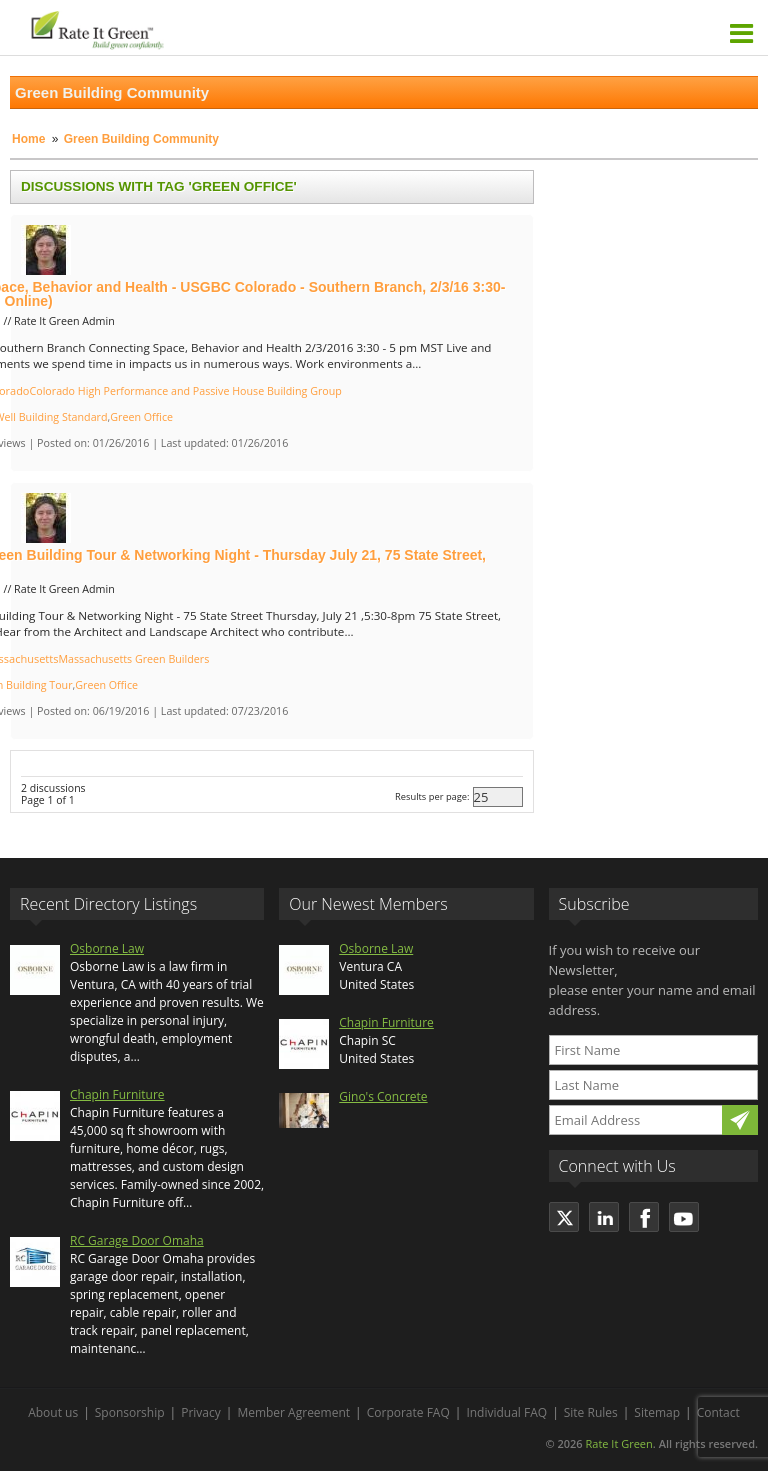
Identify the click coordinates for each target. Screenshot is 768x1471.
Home (28, 139)
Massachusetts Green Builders (133, 659)
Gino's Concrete (383, 1096)
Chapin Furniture (117, 1094)
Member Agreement (293, 1412)
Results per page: (432, 796)
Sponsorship (130, 1412)
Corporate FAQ (408, 1412)
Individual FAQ (506, 1412)
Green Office (141, 417)
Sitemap (657, 1412)
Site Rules (591, 1412)
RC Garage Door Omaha (137, 1240)
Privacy (201, 1412)
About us (53, 1412)
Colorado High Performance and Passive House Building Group (185, 391)
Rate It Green (618, 1443)
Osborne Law (107, 948)
